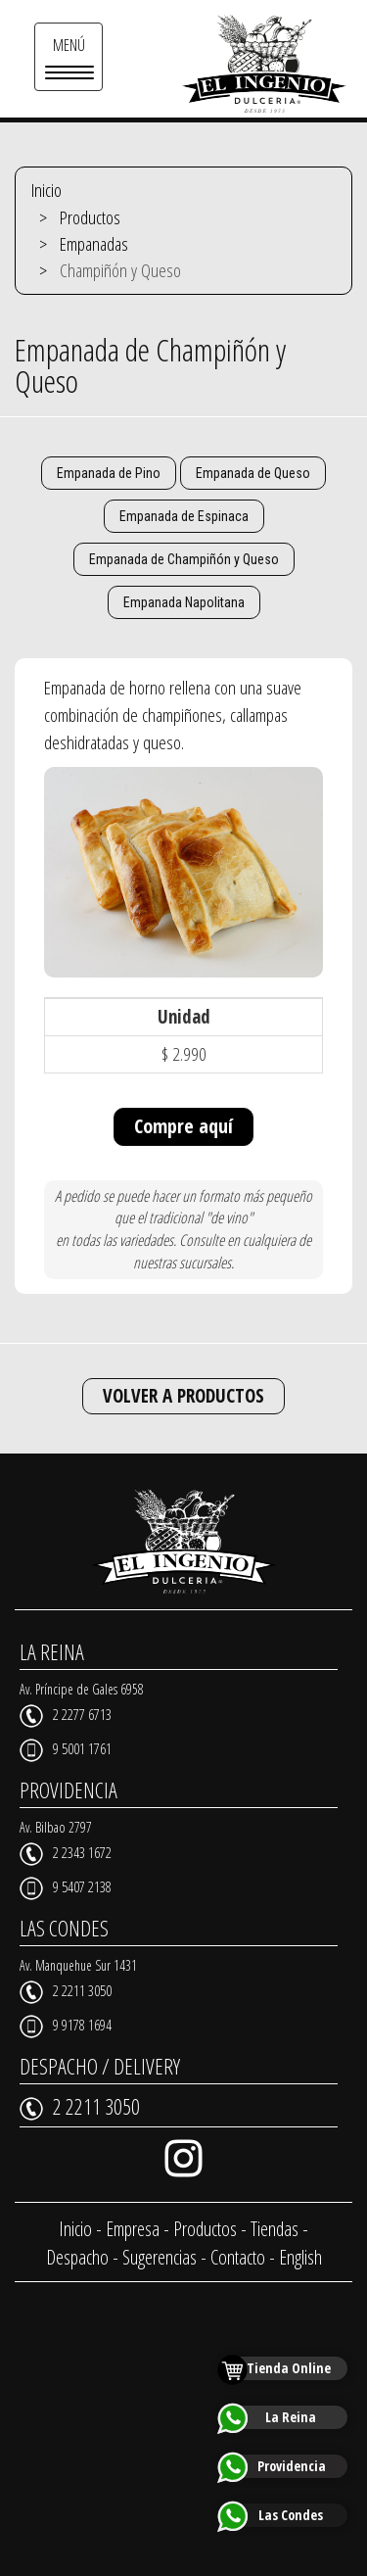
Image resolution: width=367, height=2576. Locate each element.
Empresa (133, 2229)
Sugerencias (159, 2257)
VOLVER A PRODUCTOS (183, 1395)
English (300, 2257)
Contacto (237, 2257)
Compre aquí (183, 1126)
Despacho (77, 2257)
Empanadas (94, 244)
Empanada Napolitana (184, 602)
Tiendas (274, 2229)
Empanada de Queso (253, 473)
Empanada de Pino (109, 473)
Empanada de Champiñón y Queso (184, 559)
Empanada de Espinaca (184, 516)
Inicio (46, 190)
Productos (90, 217)
